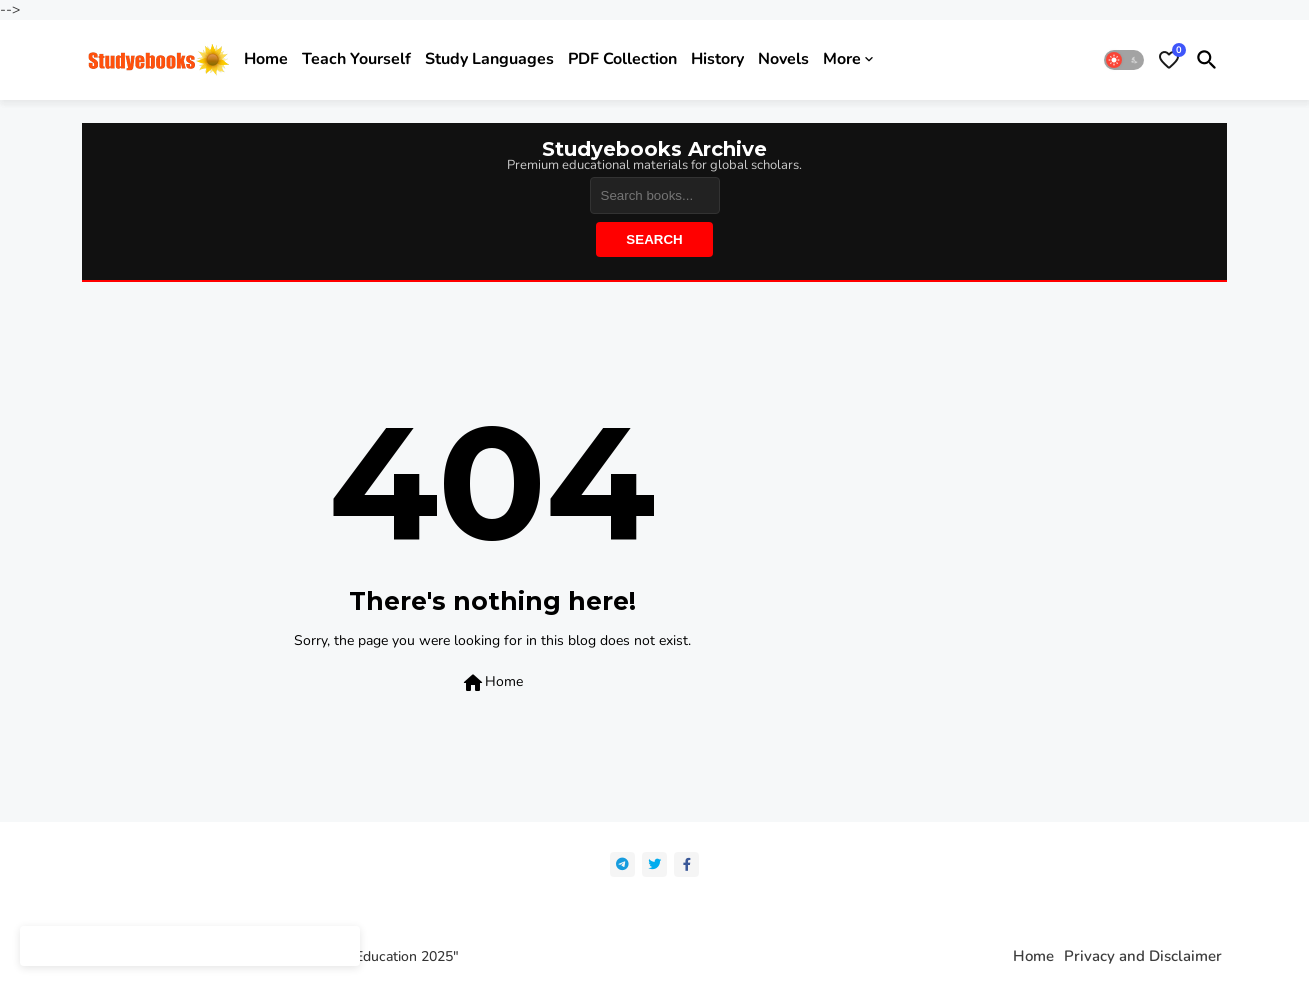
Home (266, 59)
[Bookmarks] (1169, 60)
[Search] (655, 195)
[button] (1124, 60)
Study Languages (489, 59)
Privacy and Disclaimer (1143, 956)
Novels (783, 59)
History (717, 59)
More (842, 59)
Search (654, 239)
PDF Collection (622, 59)
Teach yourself (356, 59)
